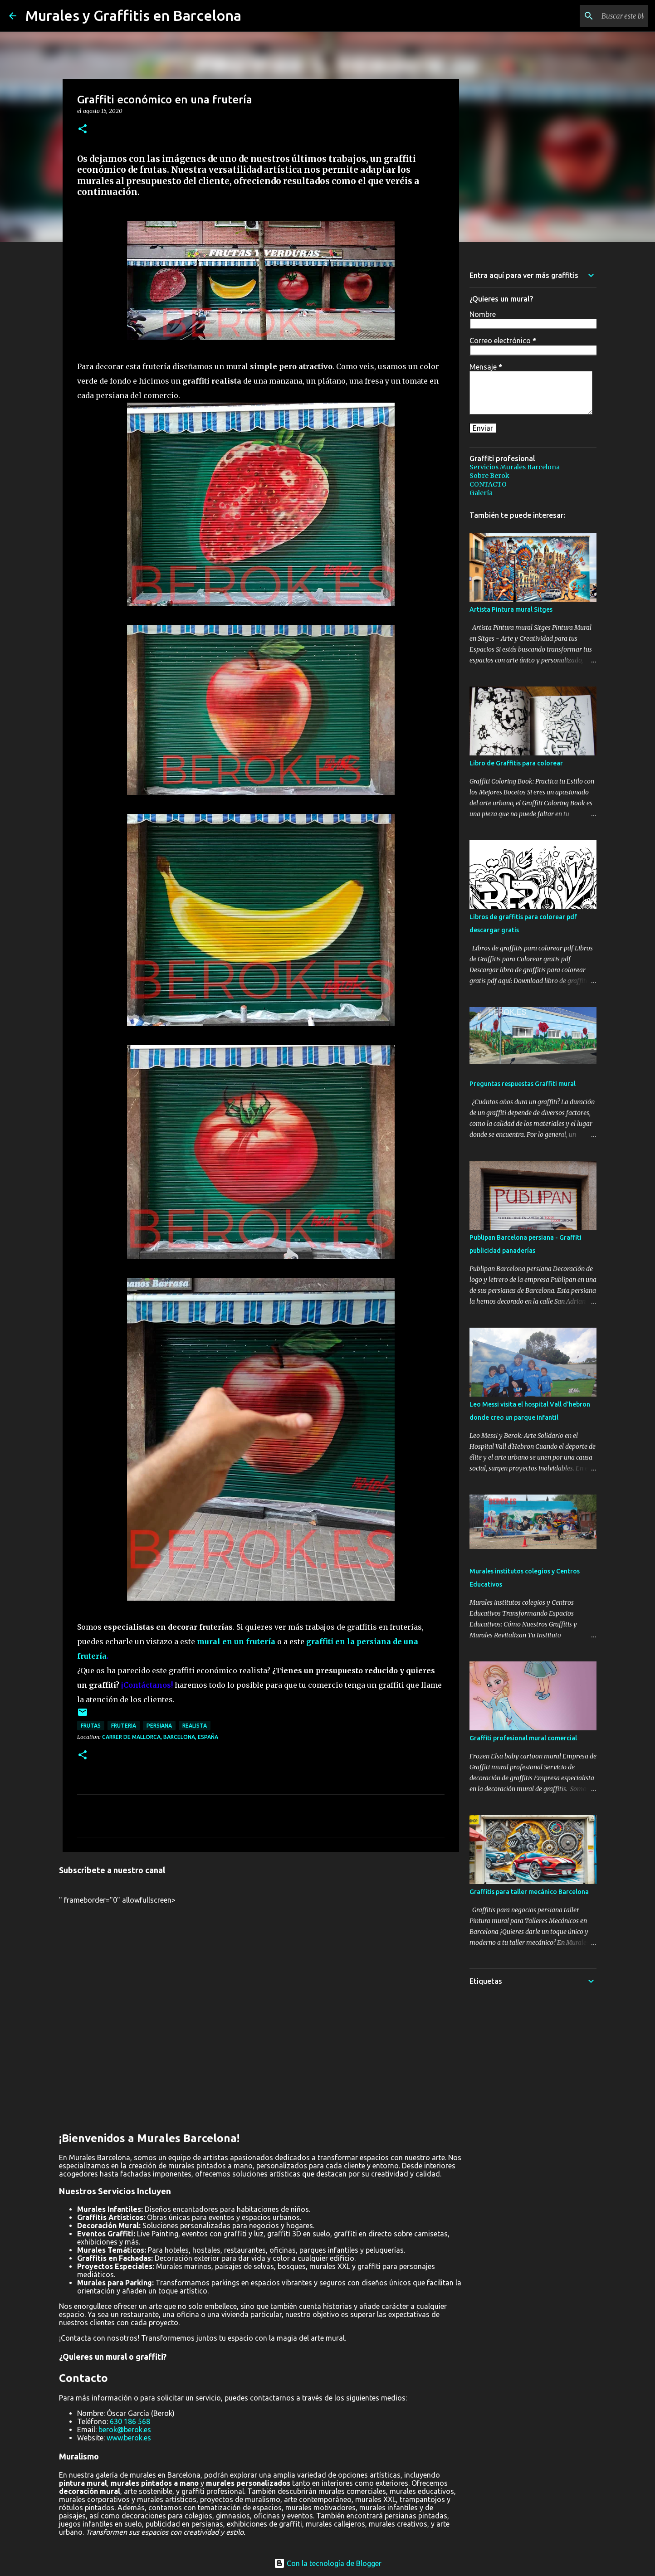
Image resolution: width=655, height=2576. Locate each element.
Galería (481, 493)
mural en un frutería (236, 1641)
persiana (159, 1726)
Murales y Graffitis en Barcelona (133, 15)
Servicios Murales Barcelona (514, 467)
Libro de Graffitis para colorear (516, 763)
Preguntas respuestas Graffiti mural (522, 1083)
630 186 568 (130, 2421)
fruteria (123, 1726)
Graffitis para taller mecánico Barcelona (529, 1891)
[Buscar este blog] (600, 16)
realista (194, 1726)
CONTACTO (488, 484)
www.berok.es (129, 2438)
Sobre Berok (489, 476)
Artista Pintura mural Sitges (510, 609)
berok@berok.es (124, 2429)
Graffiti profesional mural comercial (523, 1738)
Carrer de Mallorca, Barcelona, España (160, 1737)
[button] (82, 129)
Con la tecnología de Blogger (327, 2563)
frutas (91, 1726)
